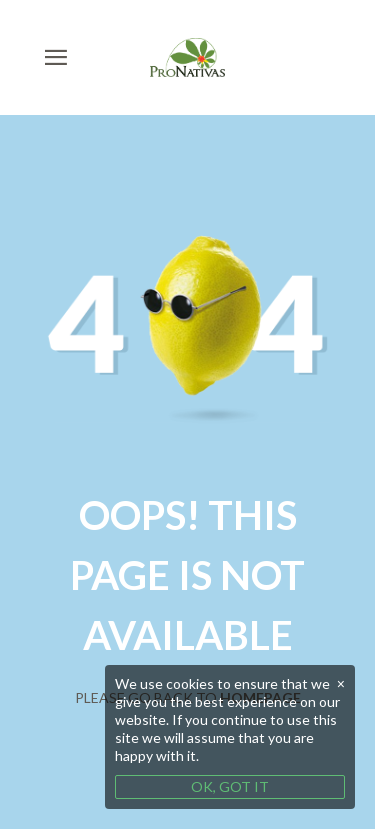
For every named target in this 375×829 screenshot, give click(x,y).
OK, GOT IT (230, 786)
